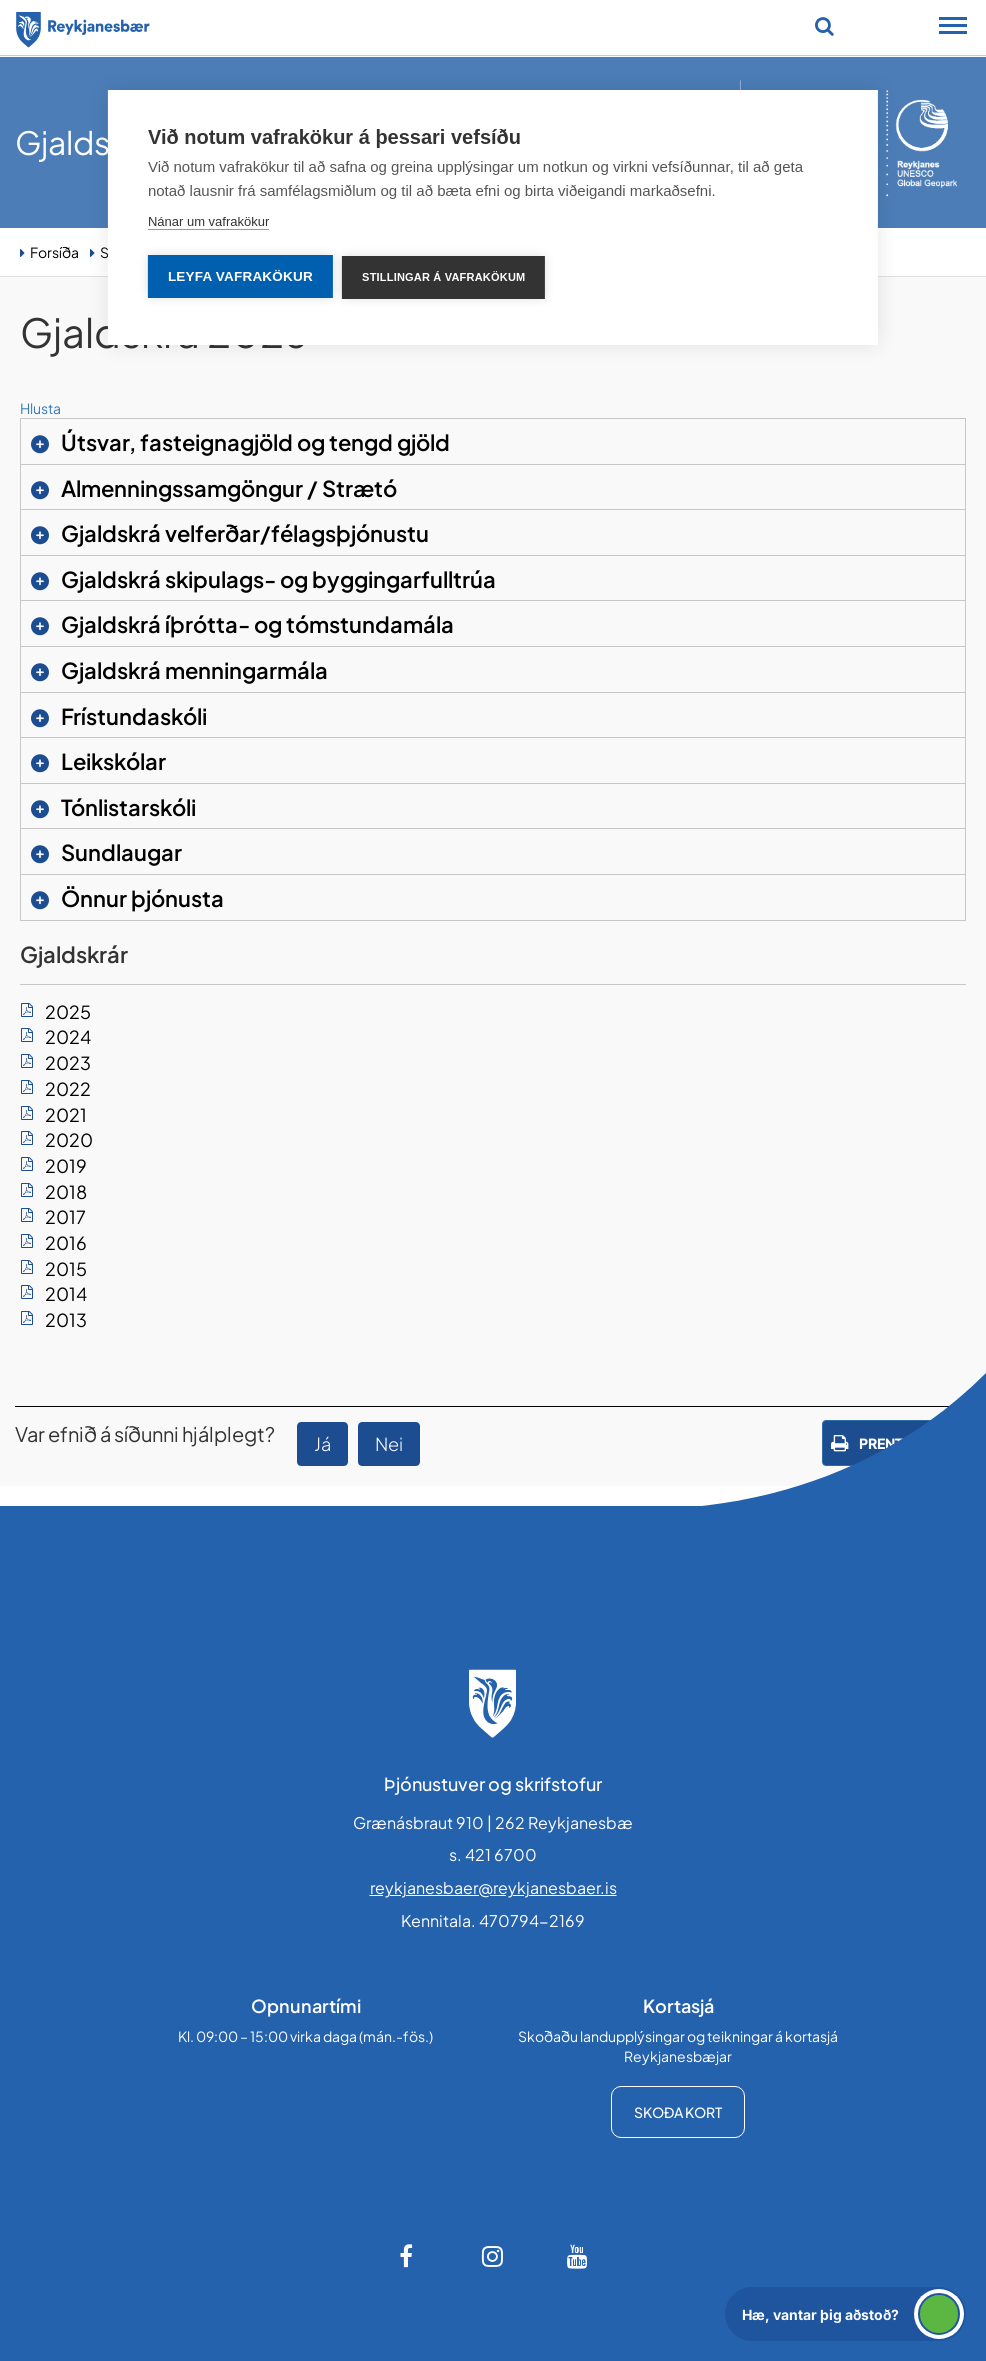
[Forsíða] (83, 26)
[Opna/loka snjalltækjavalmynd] (953, 28)
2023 (68, 1062)
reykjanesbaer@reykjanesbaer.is (493, 1887)
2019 (66, 1165)
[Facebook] (408, 2256)
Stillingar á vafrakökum (444, 277)
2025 (68, 1011)
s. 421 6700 (493, 1854)
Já (322, 1443)
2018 (66, 1191)
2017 (65, 1216)
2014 (66, 1293)
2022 (68, 1088)
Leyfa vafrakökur (240, 276)
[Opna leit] (824, 26)
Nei (389, 1443)
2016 (66, 1242)
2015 (66, 1268)
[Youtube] (578, 2256)
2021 (66, 1114)
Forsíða (54, 252)
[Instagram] (493, 2256)
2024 (68, 1036)
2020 (69, 1139)
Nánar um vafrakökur (208, 221)
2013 (66, 1319)
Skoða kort (678, 2112)
